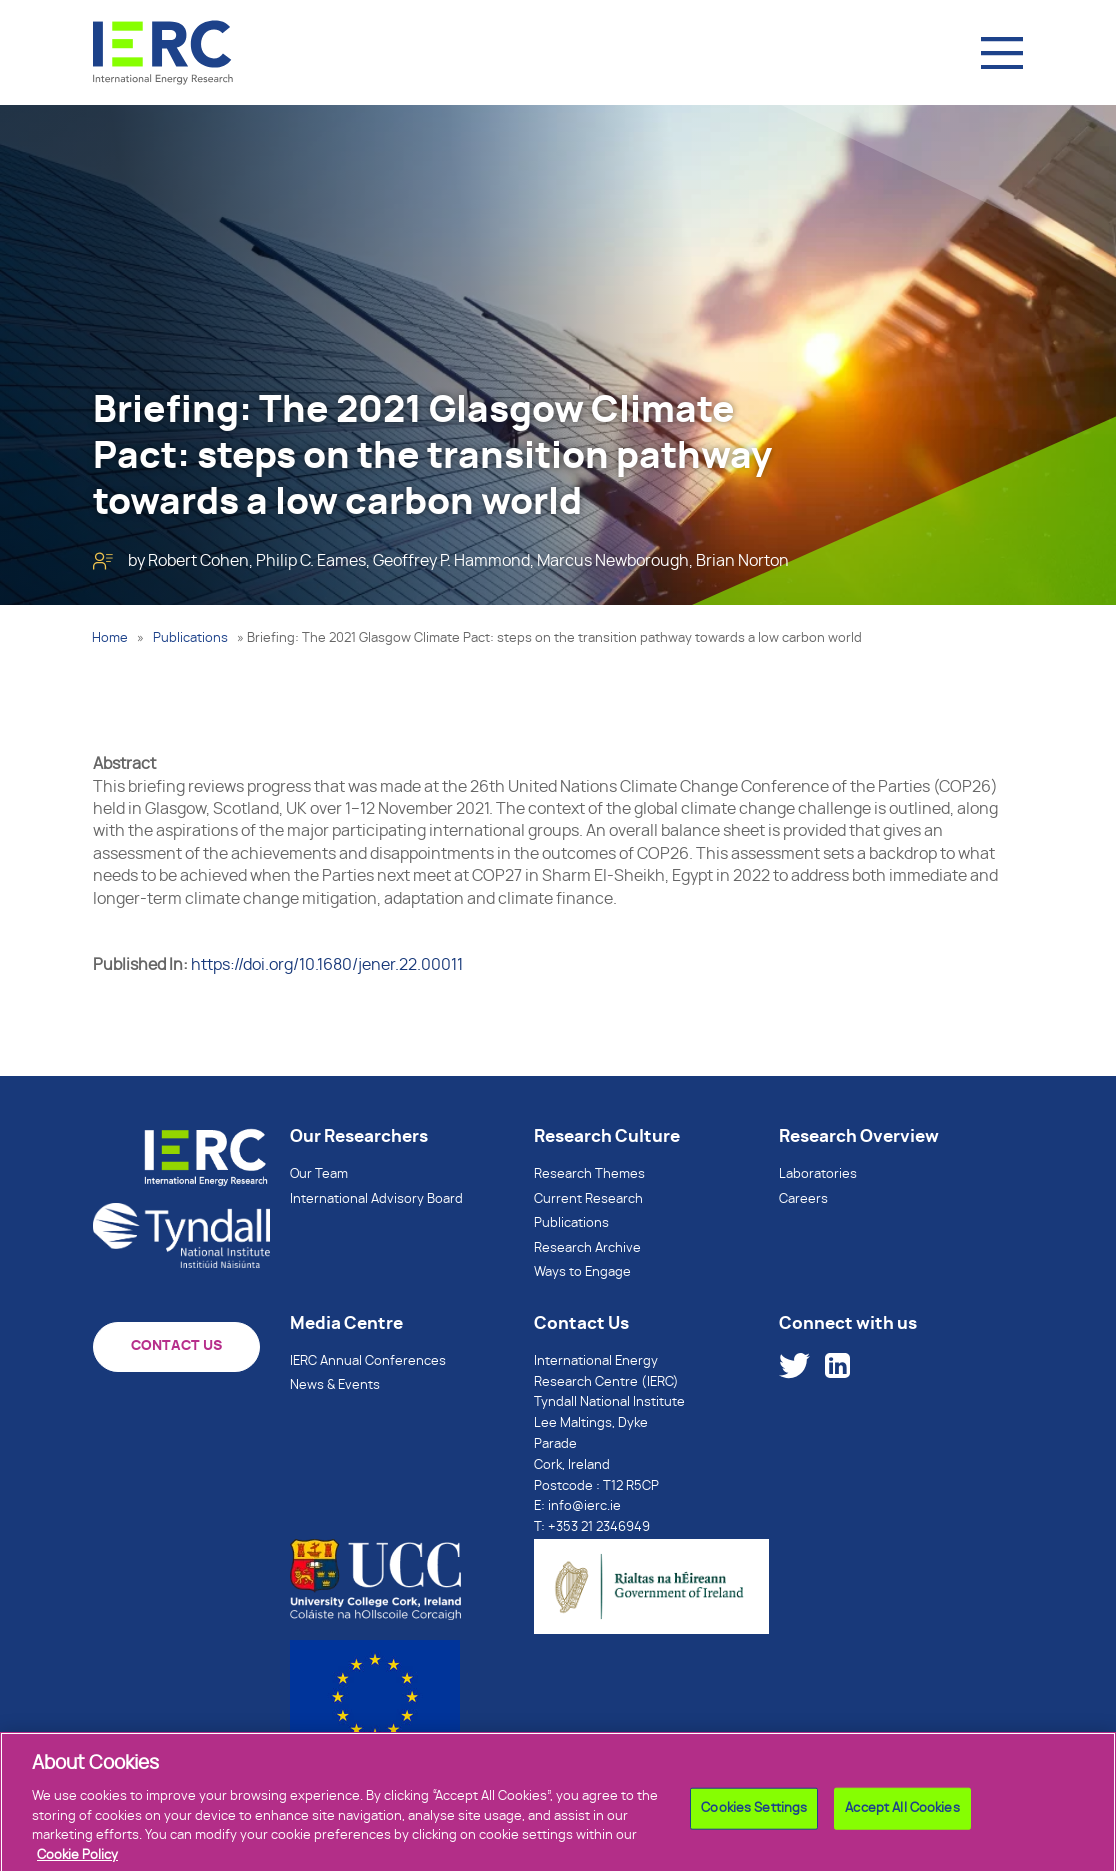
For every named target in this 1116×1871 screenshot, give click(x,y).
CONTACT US (176, 1346)
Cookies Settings (754, 1822)
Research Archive (587, 1248)
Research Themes (589, 1174)
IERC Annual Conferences (368, 1361)
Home (110, 638)
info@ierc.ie (584, 1506)
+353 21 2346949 (599, 1527)
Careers (803, 1199)
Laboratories (818, 1174)
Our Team (319, 1174)
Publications (190, 638)
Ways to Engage (582, 1272)
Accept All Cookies (902, 1822)
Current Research (588, 1199)
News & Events (335, 1385)
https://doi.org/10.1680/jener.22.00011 (327, 965)
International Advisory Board (376, 1199)
